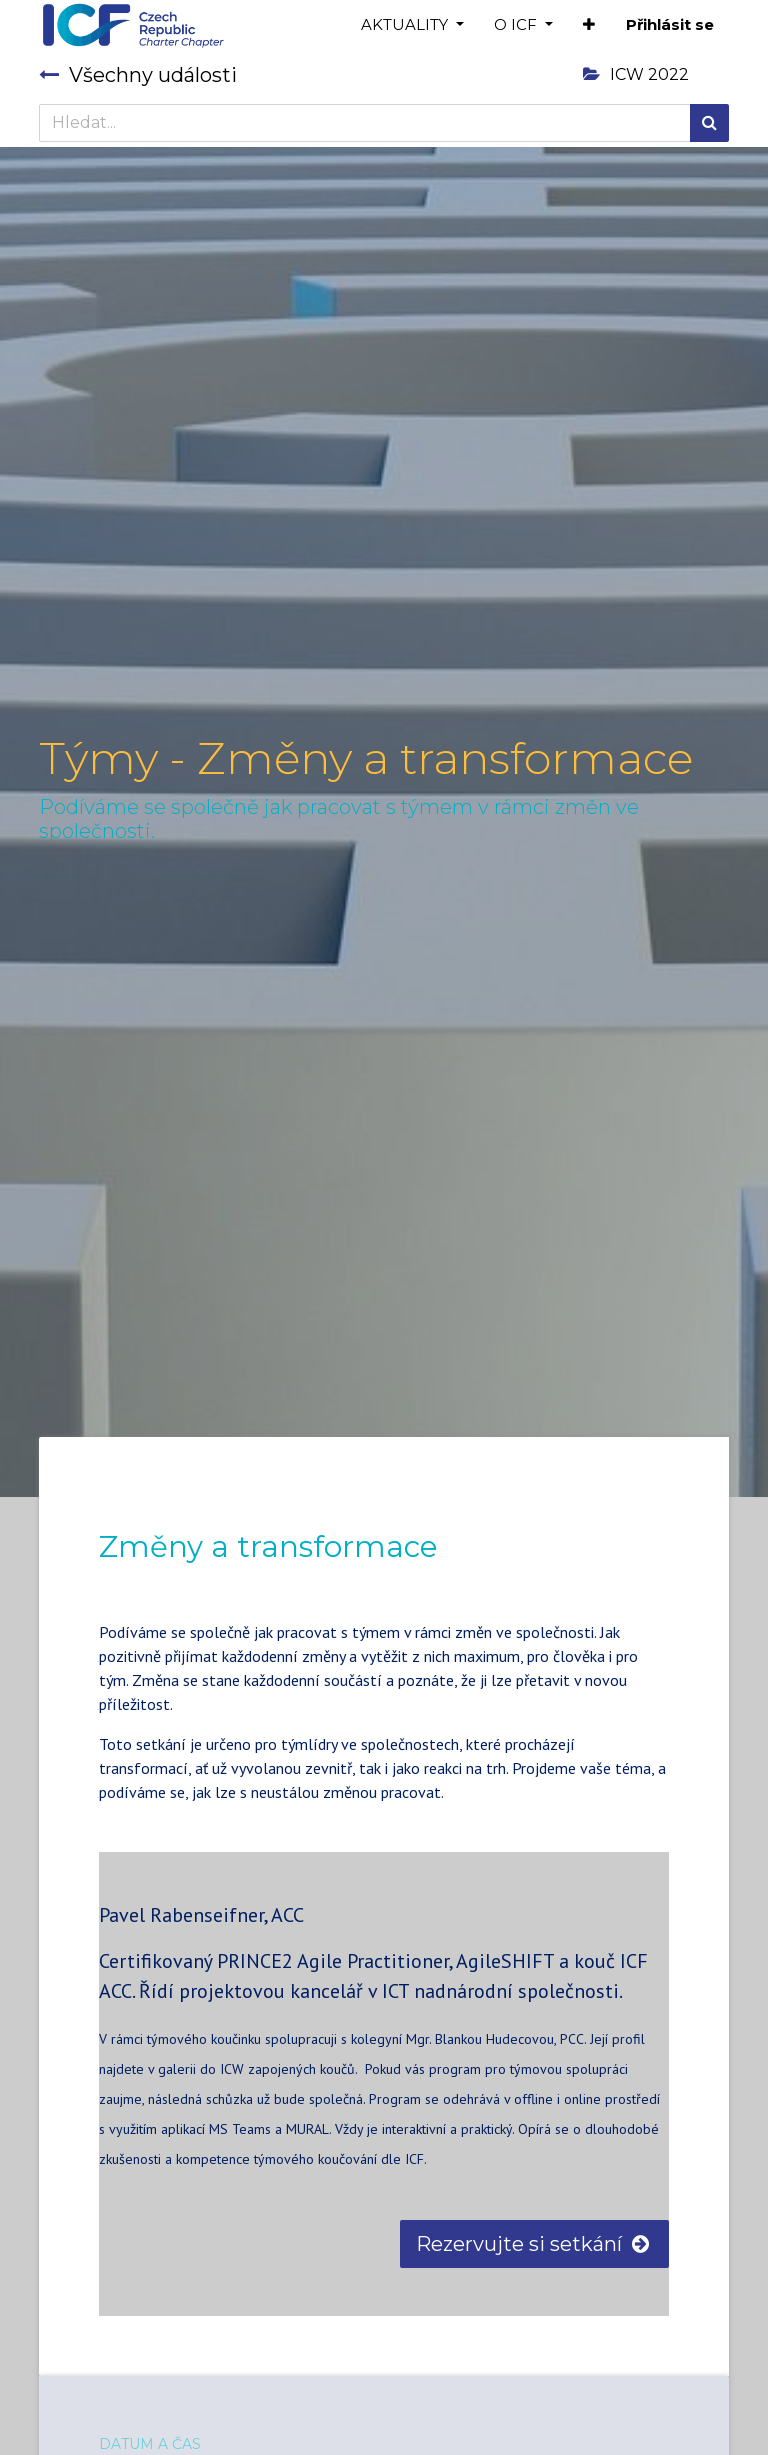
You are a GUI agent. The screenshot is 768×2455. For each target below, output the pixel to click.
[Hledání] (709, 123)
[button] (589, 25)
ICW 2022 (636, 74)
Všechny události (138, 75)
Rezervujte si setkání (534, 2244)
